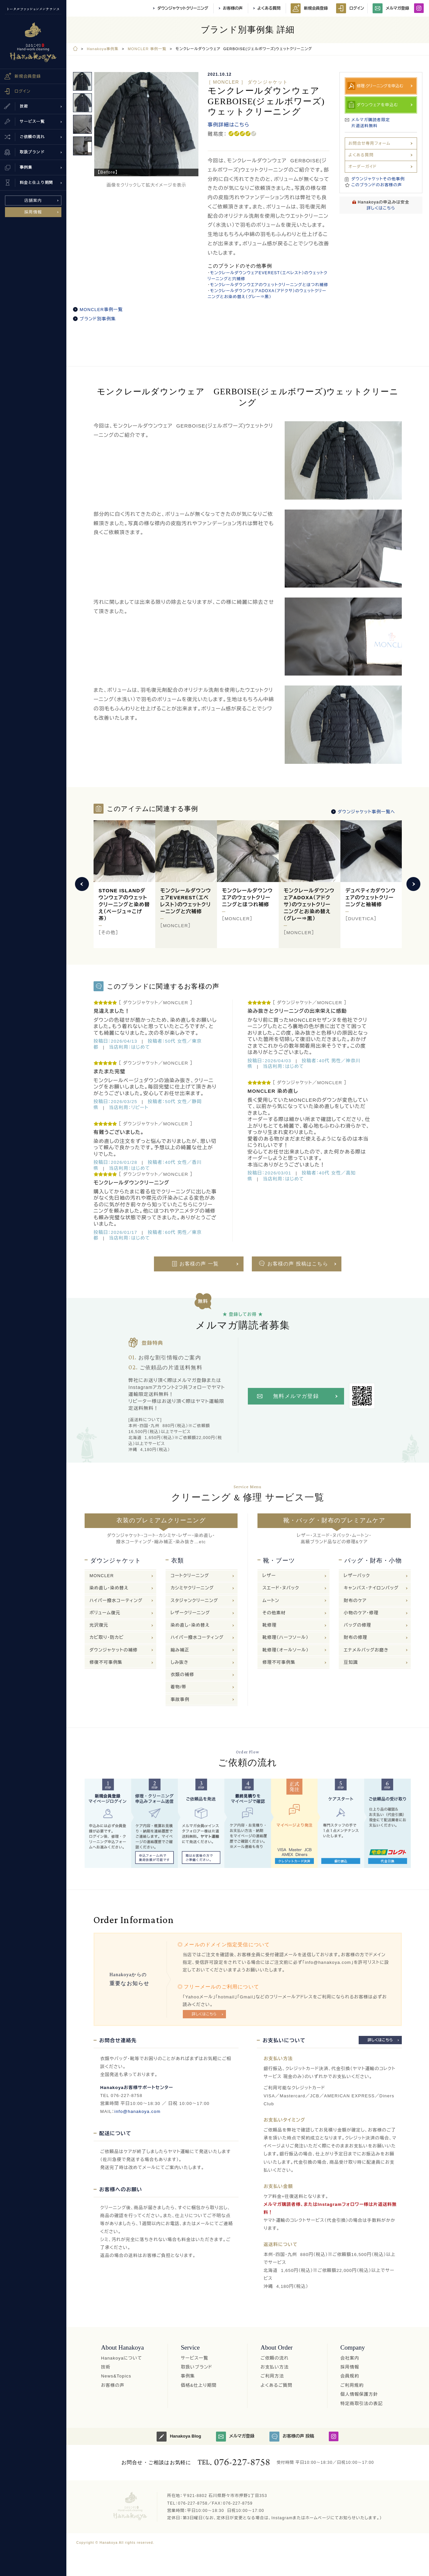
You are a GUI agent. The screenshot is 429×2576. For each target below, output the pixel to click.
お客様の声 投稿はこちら (297, 1263)
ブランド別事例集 (98, 318)
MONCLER (102, 1575)
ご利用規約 (352, 2385)
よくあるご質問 (276, 2385)
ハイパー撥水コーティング (116, 1600)
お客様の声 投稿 (291, 2437)
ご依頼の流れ (274, 2358)
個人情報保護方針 (359, 2394)
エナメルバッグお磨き (366, 1650)
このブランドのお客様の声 (376, 185)
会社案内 (349, 2358)
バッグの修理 (357, 1625)
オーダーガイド (362, 166)
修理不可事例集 (278, 1662)
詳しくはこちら (381, 208)
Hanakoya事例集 (103, 49)
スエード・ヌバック (280, 1587)
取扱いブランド (196, 2367)
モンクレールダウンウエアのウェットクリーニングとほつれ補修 (269, 284)
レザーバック (357, 1575)
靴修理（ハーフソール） (285, 1637)
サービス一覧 (194, 2358)
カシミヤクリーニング (192, 1587)
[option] (146, 124)
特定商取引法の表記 (361, 2403)
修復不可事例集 (106, 1662)
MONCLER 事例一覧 (147, 49)
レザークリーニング (190, 1612)
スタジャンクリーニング (194, 1600)
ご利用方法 (272, 2376)
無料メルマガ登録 (296, 1396)
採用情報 (33, 212)
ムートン (270, 1600)
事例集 (188, 2376)
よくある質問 (269, 8)
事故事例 (180, 1699)
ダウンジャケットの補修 (114, 1650)
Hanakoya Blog (179, 2437)
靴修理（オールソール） (285, 1650)
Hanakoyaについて (121, 2358)
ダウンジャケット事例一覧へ (366, 811)
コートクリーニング (190, 1575)
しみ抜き (179, 1662)
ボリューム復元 (105, 1612)
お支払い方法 (274, 2367)
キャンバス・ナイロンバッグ (371, 1587)
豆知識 (351, 1662)
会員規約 (349, 2376)
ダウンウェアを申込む (377, 105)
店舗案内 (33, 200)
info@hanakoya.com (137, 2111)
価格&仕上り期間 (199, 2385)
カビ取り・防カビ (107, 1637)
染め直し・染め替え (109, 1587)
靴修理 (269, 1625)
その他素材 (274, 1612)
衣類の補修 (182, 1674)
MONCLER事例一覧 (101, 309)
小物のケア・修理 (361, 1612)
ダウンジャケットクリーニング (182, 8)
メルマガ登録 (391, 8)
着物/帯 (178, 1686)
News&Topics (116, 2376)
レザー (269, 1575)
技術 (105, 2367)
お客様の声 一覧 (199, 1263)
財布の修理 (355, 1637)
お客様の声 (233, 8)
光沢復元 (99, 1625)
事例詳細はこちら (229, 124)
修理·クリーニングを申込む (380, 86)
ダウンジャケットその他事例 (378, 179)
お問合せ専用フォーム (369, 143)
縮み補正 (180, 1650)
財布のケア (355, 1600)
